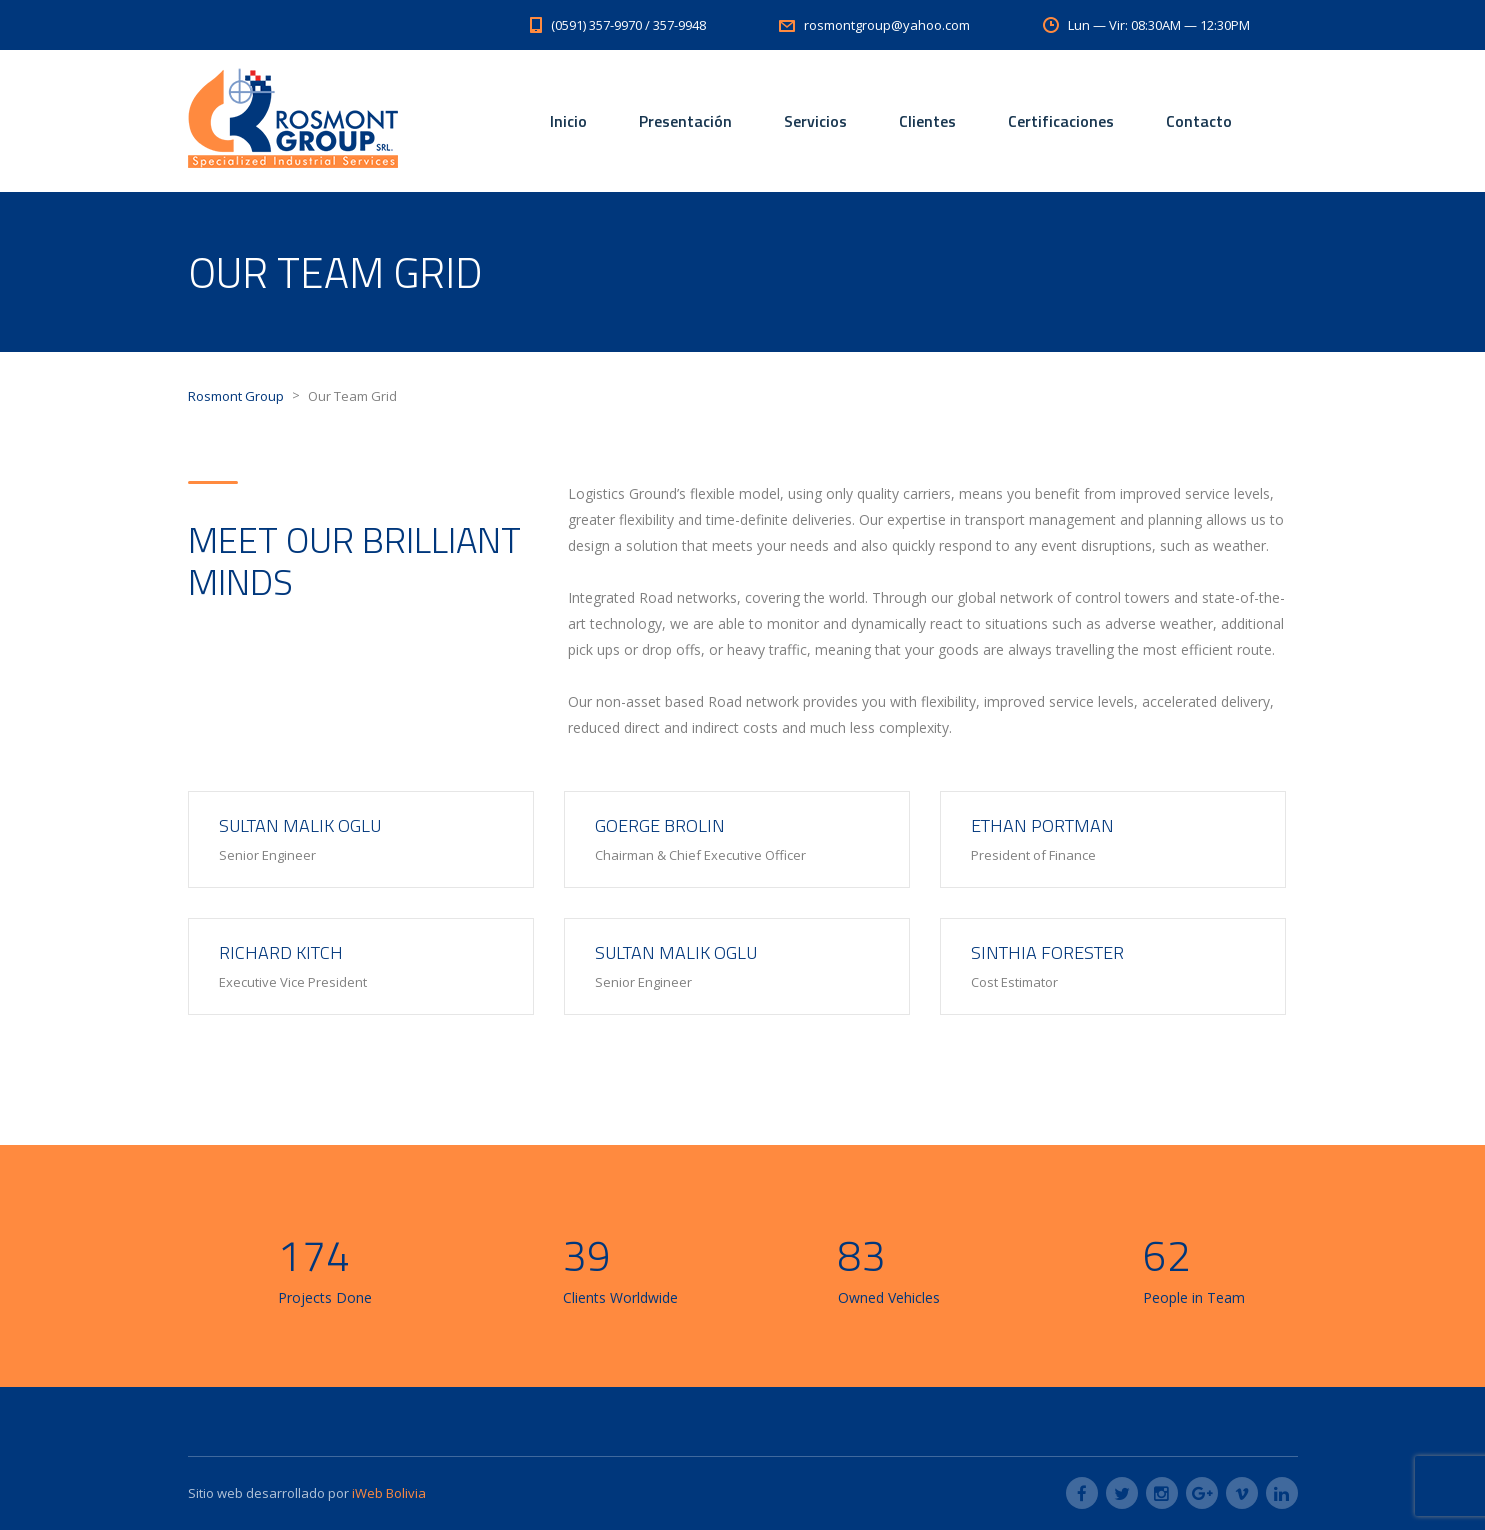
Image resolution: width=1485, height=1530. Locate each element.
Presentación (685, 121)
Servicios (815, 121)
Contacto (1199, 121)
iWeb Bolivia (387, 1493)
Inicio (568, 121)
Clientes (927, 121)
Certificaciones (1061, 121)
